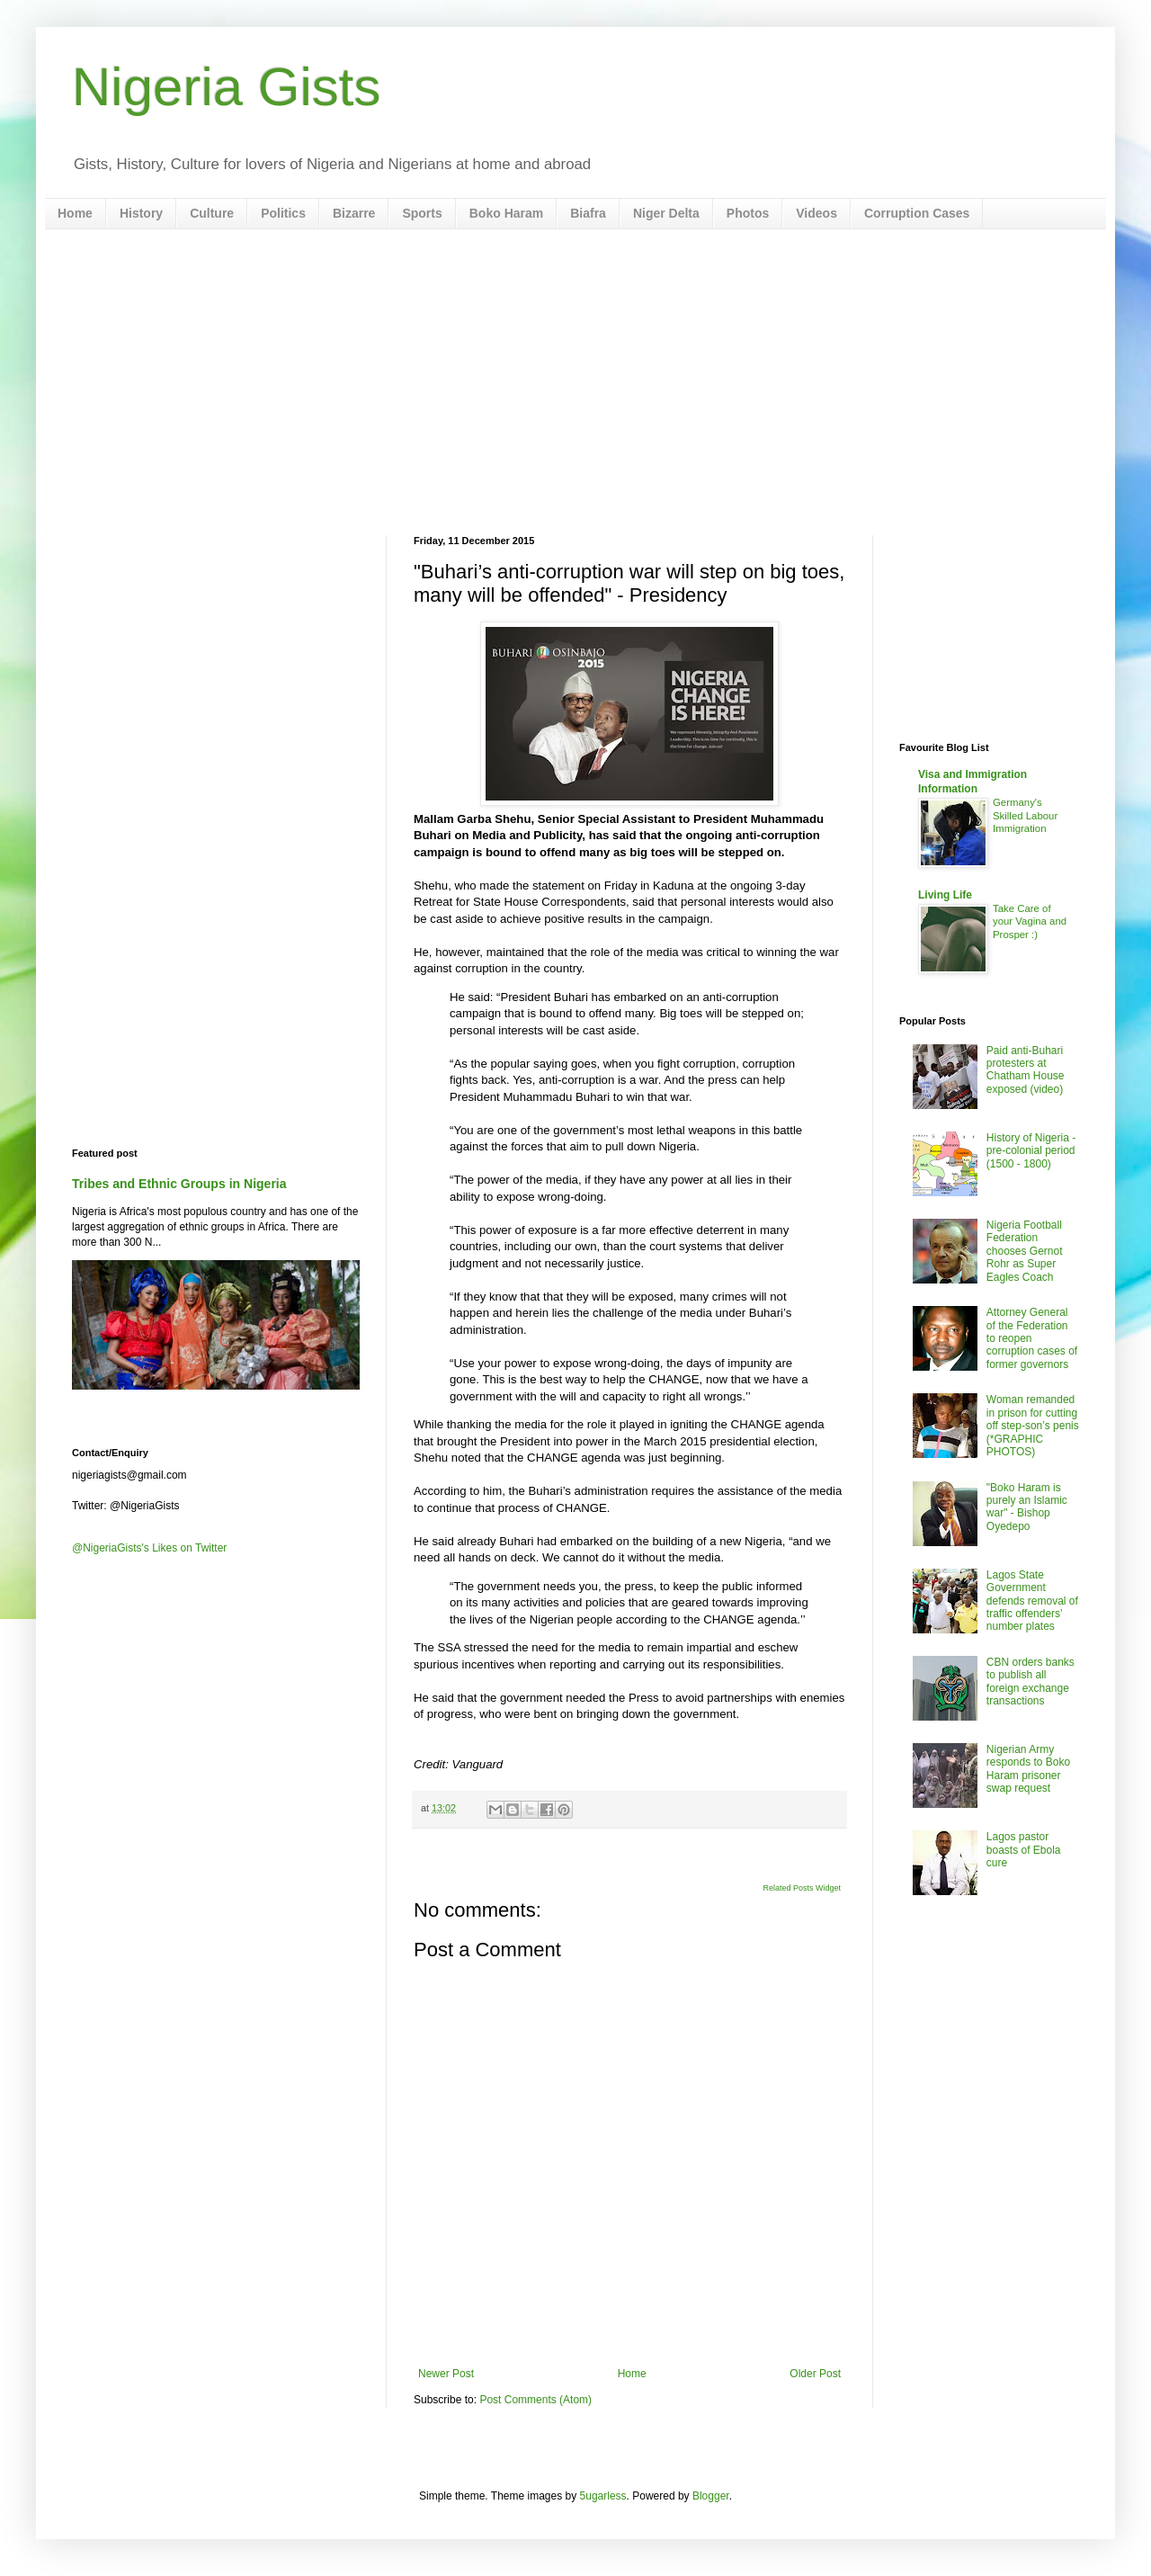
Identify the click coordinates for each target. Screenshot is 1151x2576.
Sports (422, 213)
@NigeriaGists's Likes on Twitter (149, 1548)
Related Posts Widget (802, 1887)
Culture (212, 213)
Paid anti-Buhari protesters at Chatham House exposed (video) (1025, 1070)
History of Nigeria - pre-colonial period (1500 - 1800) (1030, 1150)
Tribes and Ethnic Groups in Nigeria (179, 1183)
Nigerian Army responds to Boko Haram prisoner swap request (1028, 1768)
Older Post (815, 2373)
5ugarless (603, 2496)
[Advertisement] (575, 382)
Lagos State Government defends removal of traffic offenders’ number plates (1032, 1601)
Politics (283, 213)
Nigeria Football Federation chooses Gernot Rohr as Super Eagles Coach (1024, 1251)
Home (75, 213)
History (141, 213)
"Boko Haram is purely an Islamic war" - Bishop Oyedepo (1026, 1507)
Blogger (710, 2496)
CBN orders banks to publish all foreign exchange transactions (1030, 1681)
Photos (748, 213)
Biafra (588, 213)
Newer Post (446, 2373)
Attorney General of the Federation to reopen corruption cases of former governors (1031, 1338)
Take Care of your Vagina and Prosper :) (1029, 922)
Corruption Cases (916, 213)
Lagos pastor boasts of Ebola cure (1023, 1849)
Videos (816, 213)
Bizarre (354, 213)
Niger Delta (666, 213)
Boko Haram (506, 213)
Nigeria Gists (226, 87)
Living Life (945, 895)
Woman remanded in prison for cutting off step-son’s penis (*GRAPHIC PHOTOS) (1032, 1425)
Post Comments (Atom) (535, 2399)
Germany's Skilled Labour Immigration (1025, 816)
